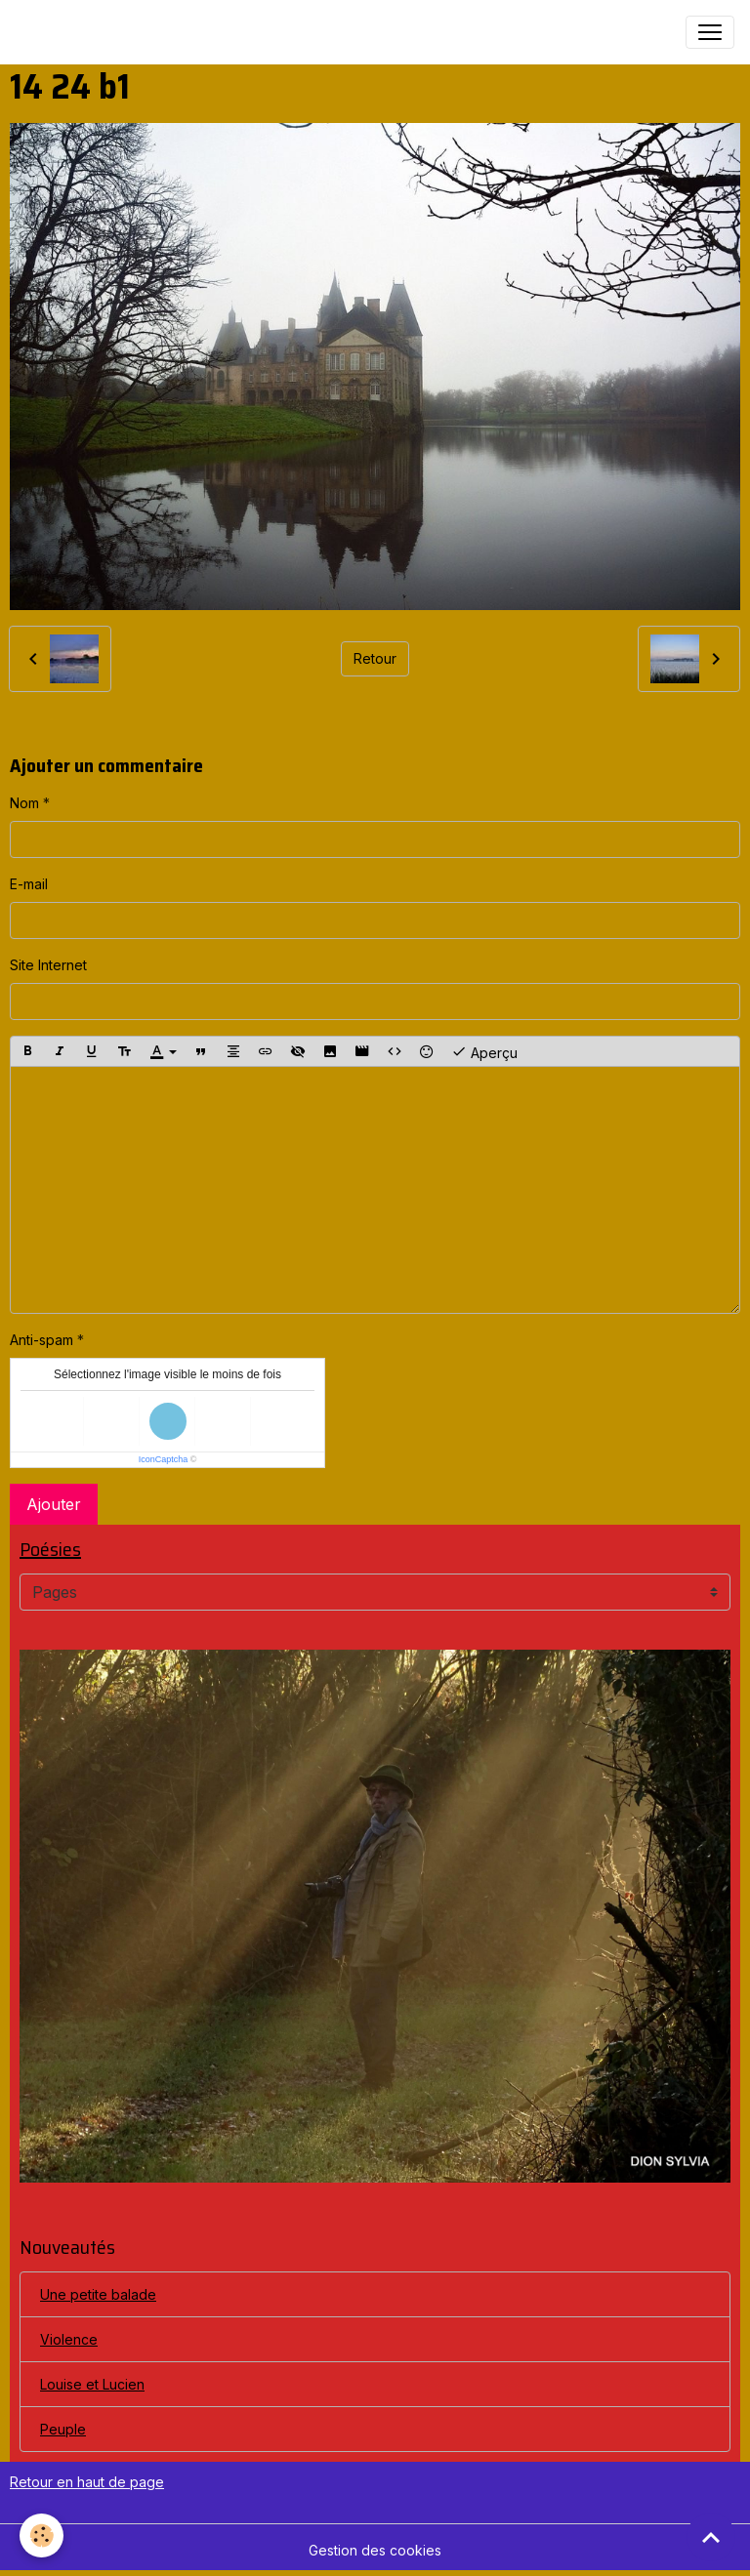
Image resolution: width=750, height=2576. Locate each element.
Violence (69, 2339)
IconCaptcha (163, 1459)
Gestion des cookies (375, 2550)
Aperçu (484, 1051)
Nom (24, 803)
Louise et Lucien (92, 2384)
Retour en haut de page (87, 2482)
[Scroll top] (711, 2537)
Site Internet (48, 965)
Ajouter (53, 1504)
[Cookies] (41, 2535)
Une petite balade (98, 2294)
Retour (375, 658)
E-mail (29, 884)
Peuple (63, 2429)
